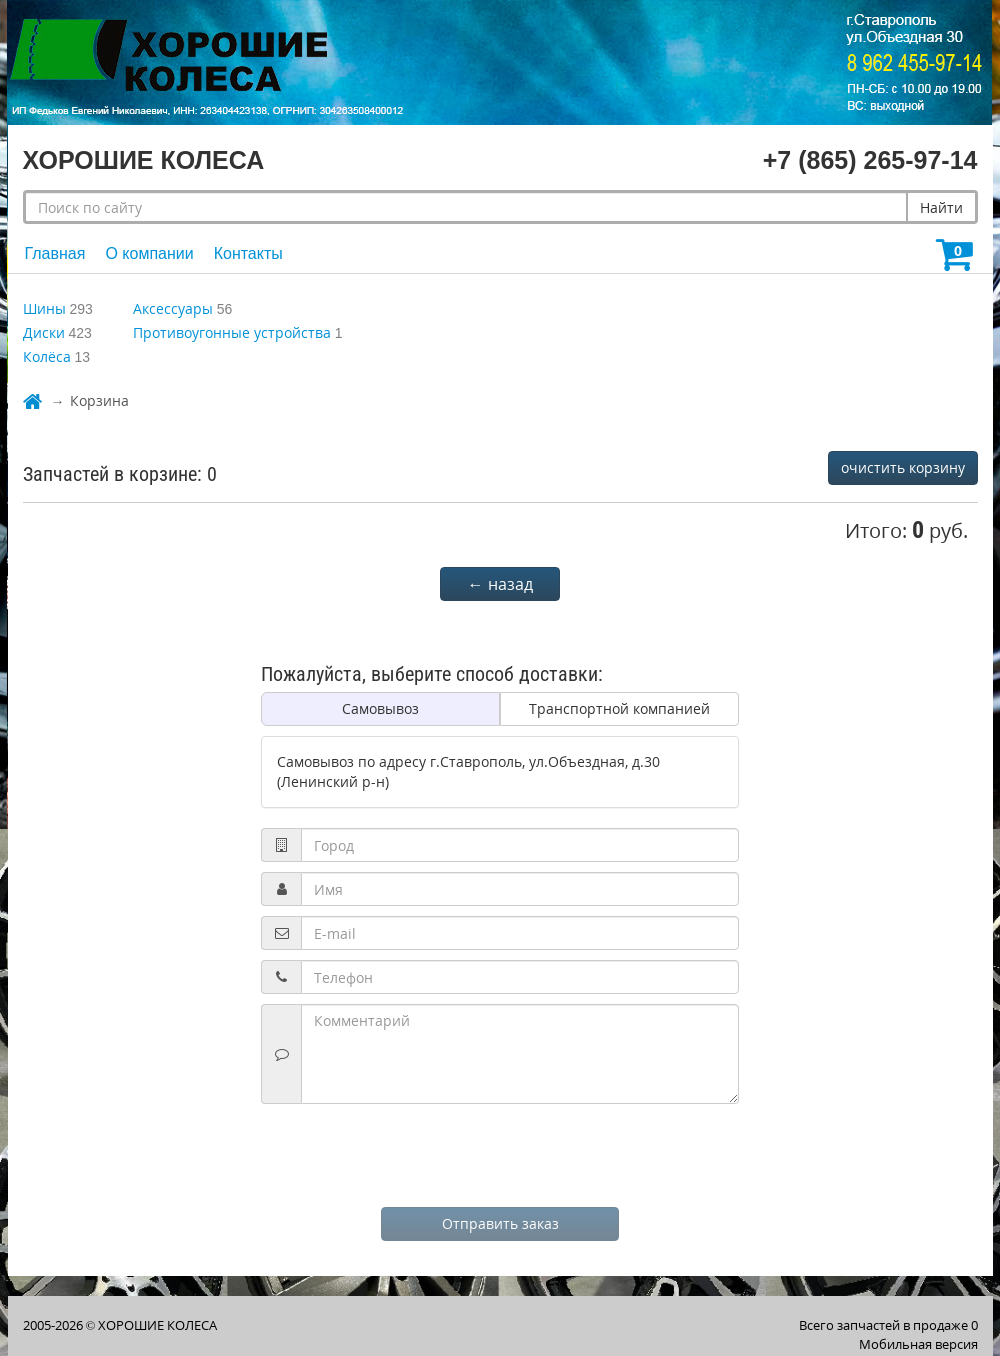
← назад (500, 584)
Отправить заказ (500, 1223)
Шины (44, 308)
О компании (149, 253)
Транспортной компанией (619, 708)
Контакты (248, 253)
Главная (55, 253)
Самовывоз (380, 708)
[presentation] (500, 1153)
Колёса (47, 356)
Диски (44, 332)
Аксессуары (173, 308)
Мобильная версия (918, 1344)
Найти (941, 207)
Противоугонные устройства (232, 332)
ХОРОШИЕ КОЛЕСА (157, 1325)
